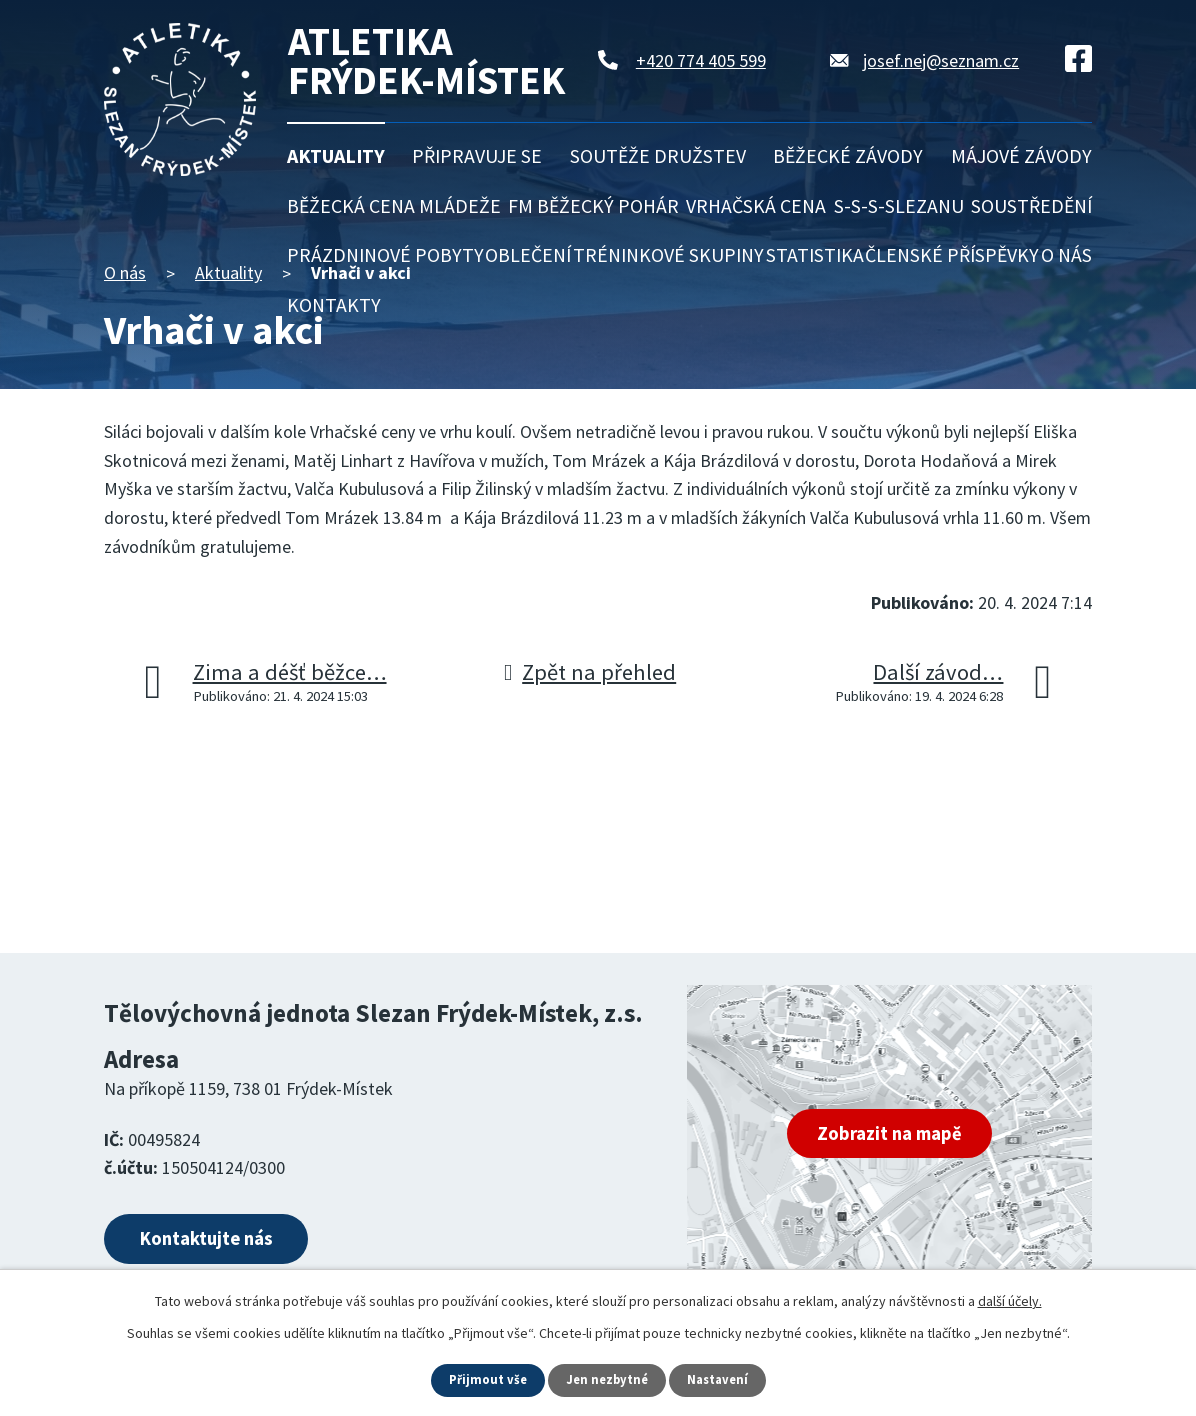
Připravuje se (477, 156)
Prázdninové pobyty (385, 255)
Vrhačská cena (756, 206)
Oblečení (528, 255)
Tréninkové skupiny (668, 255)
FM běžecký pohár (593, 206)
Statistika (815, 255)
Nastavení (723, 1379)
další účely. (1010, 1299)
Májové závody (1021, 156)
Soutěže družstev (658, 156)
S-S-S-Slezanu (899, 206)
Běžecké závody (848, 156)
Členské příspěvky (952, 255)
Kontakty (334, 305)
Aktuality (336, 156)
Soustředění (1031, 206)
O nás (1066, 255)
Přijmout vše (482, 1379)
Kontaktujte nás (231, 1243)
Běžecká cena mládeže (394, 206)
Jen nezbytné (607, 1379)
